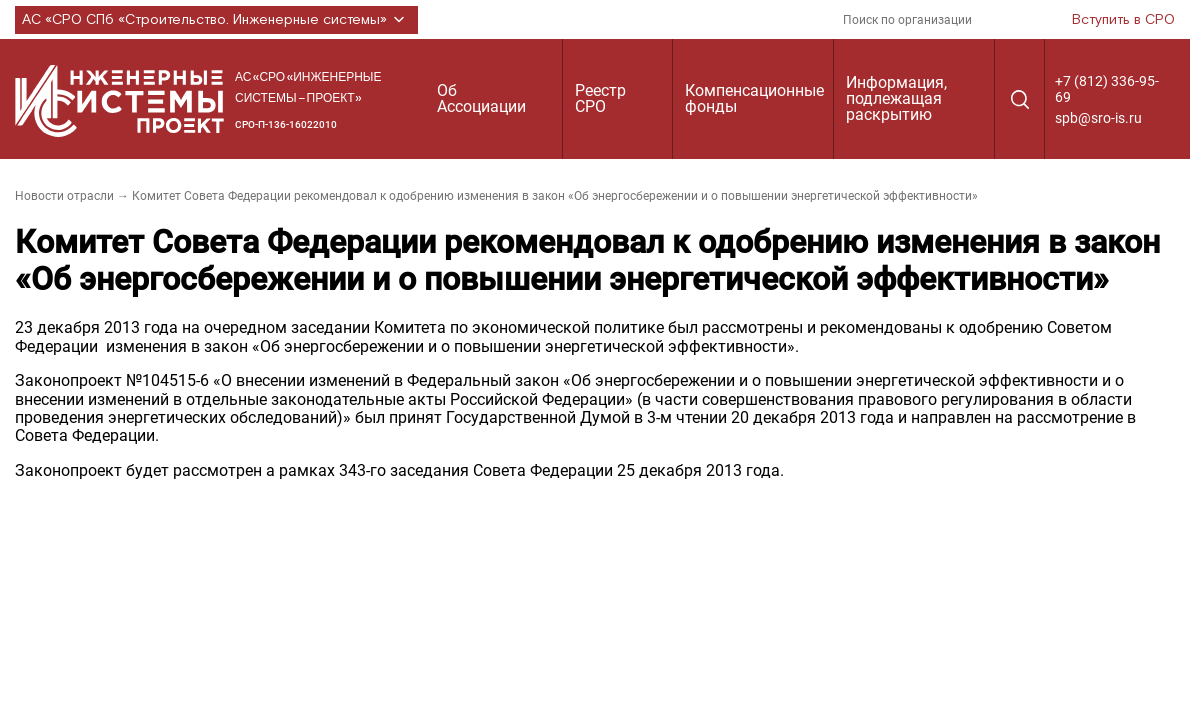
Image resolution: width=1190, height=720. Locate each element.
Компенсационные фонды (754, 98)
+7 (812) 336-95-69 (1107, 89)
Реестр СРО (600, 98)
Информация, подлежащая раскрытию (896, 98)
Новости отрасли (64, 196)
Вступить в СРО (1123, 20)
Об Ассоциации (481, 98)
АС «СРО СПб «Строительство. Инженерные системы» (216, 20)
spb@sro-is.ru (1098, 118)
